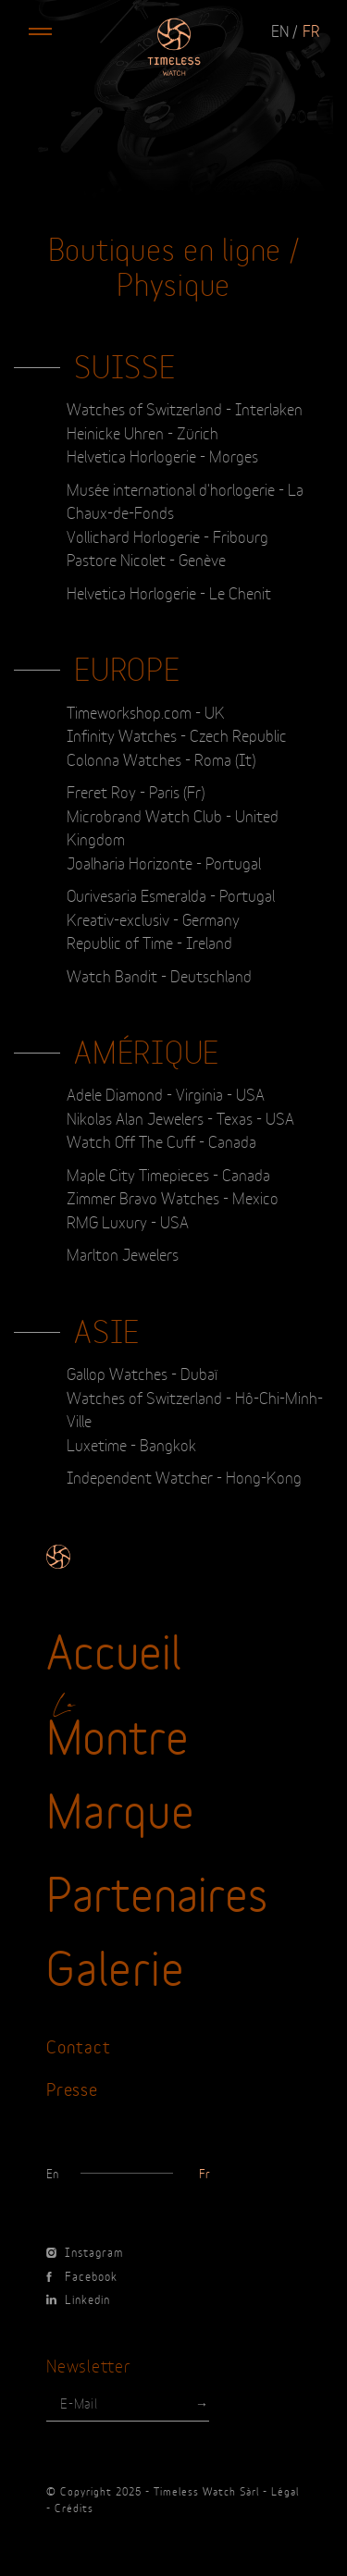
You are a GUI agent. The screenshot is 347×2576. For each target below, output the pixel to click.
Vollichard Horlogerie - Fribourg (167, 535)
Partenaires (156, 1890)
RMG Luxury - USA (128, 1221)
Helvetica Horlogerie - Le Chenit (169, 592)
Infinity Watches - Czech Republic (177, 734)
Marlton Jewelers (123, 1253)
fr (311, 29)
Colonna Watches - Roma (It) (161, 758)
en (280, 29)
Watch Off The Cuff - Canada (161, 1140)
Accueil (113, 1648)
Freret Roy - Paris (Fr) (135, 791)
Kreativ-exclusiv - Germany (153, 918)
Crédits (74, 2507)
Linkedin (78, 2298)
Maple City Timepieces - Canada (168, 1174)
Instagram (84, 2251)
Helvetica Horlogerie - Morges (162, 455)
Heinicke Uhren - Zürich (142, 432)
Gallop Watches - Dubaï (142, 1373)
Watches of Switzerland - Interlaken (185, 408)
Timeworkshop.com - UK (146, 711)
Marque (120, 1807)
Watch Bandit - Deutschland (159, 975)
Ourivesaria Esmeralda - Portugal (171, 894)
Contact (78, 2045)
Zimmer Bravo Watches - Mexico (173, 1197)
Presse (72, 2088)
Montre (117, 1733)
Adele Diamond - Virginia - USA (166, 1093)
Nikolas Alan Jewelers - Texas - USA (180, 1117)
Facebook (82, 2275)
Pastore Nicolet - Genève (146, 559)
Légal (285, 2491)
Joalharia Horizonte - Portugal (164, 862)
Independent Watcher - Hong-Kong (184, 1476)
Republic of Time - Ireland (149, 942)
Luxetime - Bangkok (131, 1444)
